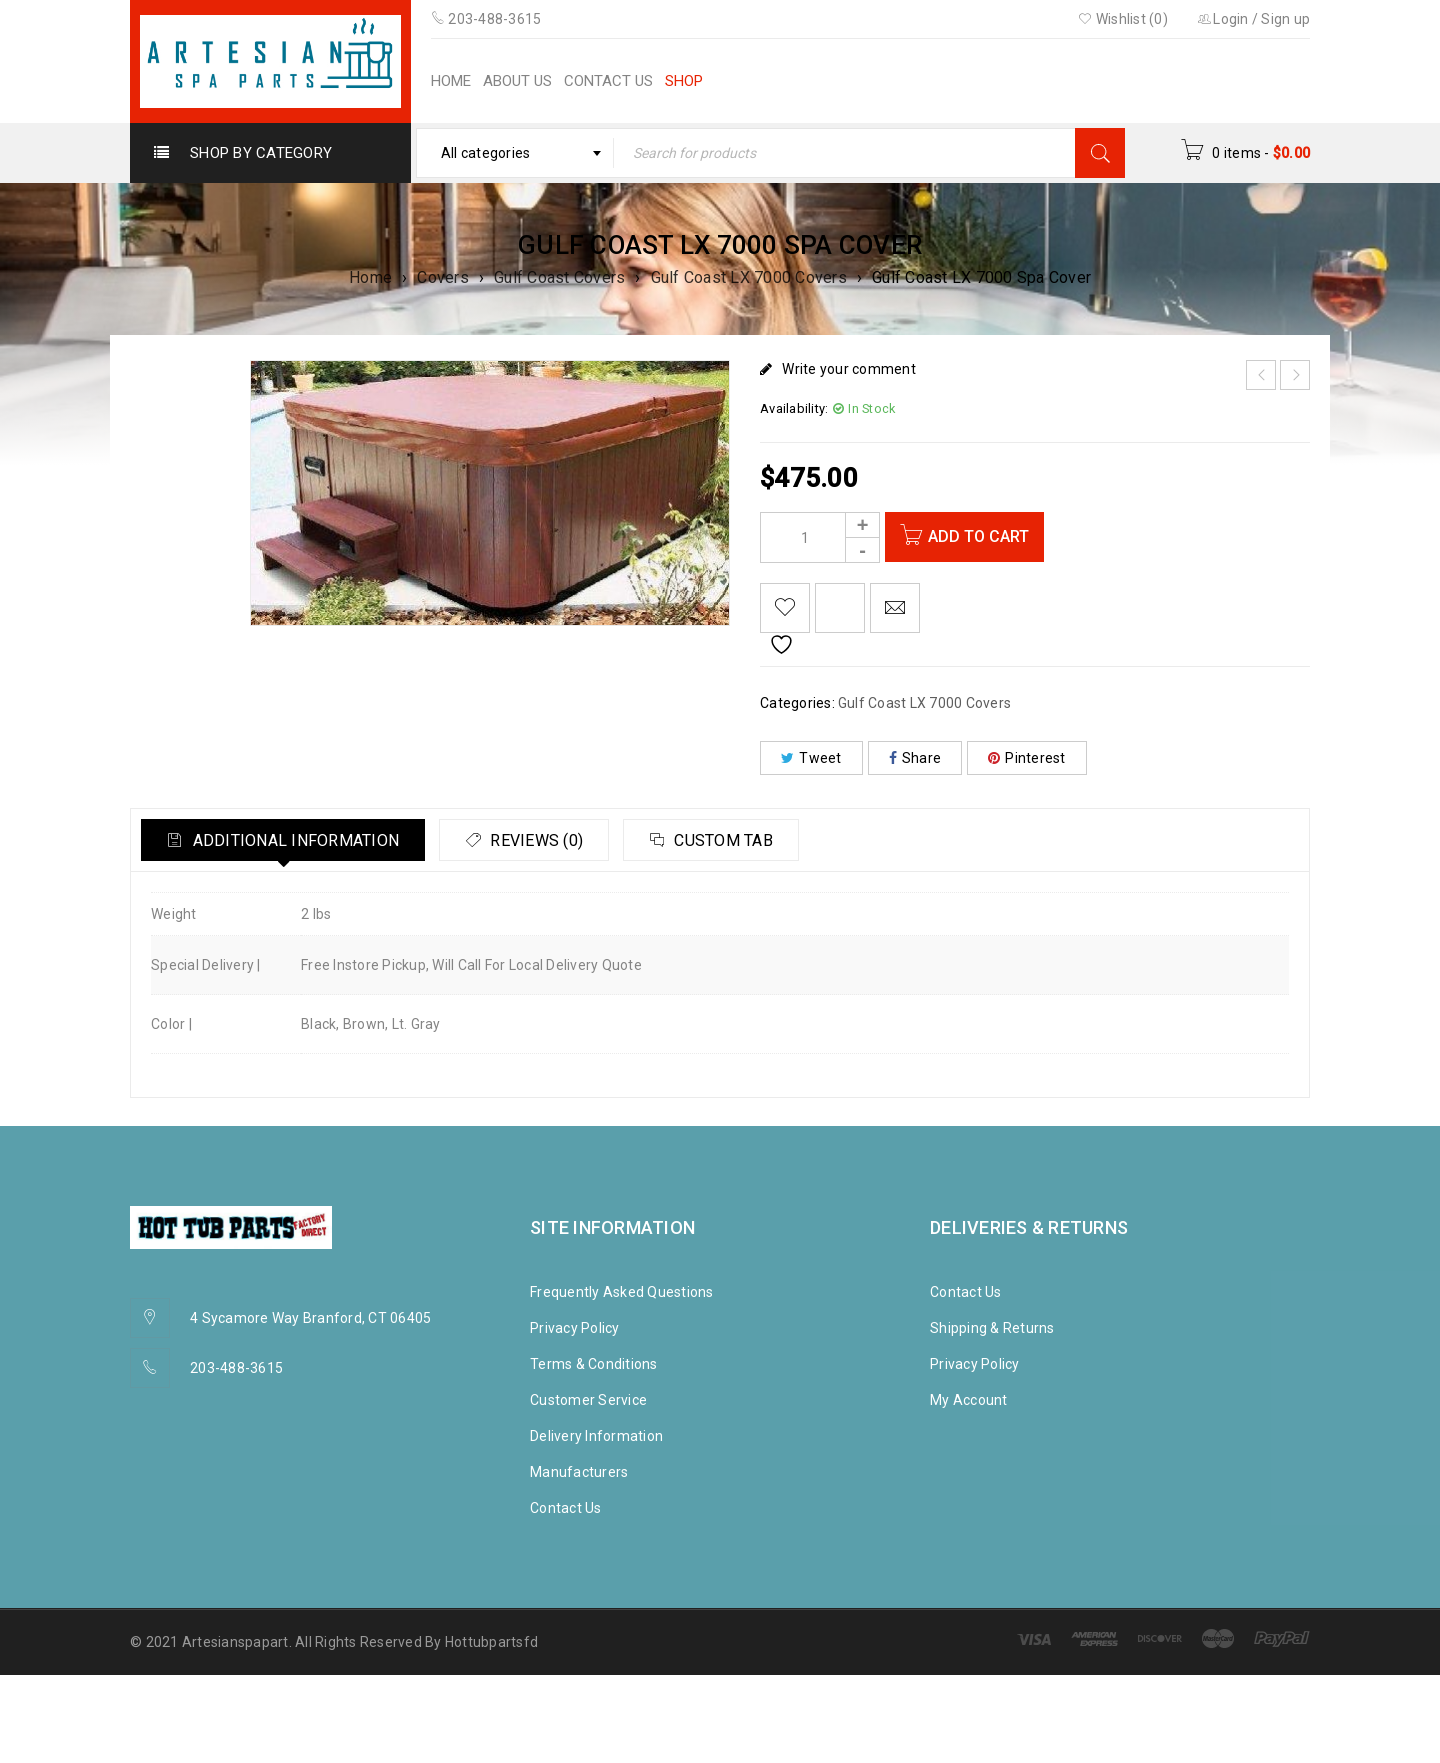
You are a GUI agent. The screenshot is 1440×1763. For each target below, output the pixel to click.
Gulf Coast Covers (559, 277)
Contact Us (566, 1508)
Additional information (298, 840)
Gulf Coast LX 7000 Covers (749, 277)
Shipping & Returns (992, 1328)
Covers (443, 277)
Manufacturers (579, 1472)
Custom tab (745, 840)
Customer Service (588, 1400)
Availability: (794, 408)
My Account (969, 1400)
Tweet (811, 758)
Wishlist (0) (1123, 19)
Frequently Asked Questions (622, 1292)
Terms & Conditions (594, 1364)
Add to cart (984, 536)
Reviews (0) (549, 840)
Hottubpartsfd (491, 1642)
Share (915, 758)
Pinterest (1027, 758)
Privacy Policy (575, 1328)
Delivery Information (596, 1436)
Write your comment (849, 369)
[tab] (288, 840)
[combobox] (515, 153)
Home (370, 277)
